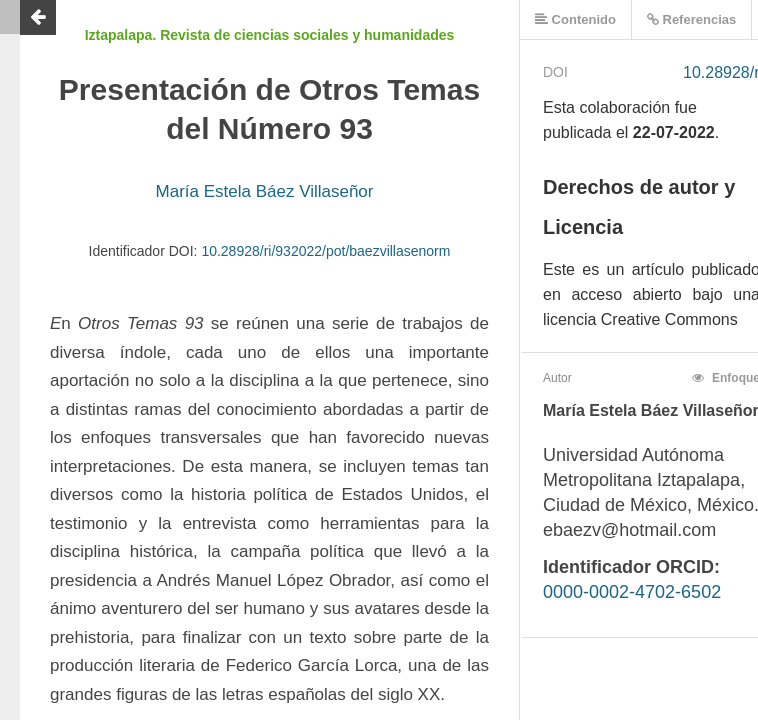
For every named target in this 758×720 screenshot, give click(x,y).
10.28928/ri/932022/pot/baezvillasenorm (325, 251)
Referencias (691, 19)
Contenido (575, 19)
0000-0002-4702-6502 (632, 592)
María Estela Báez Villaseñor (265, 191)
